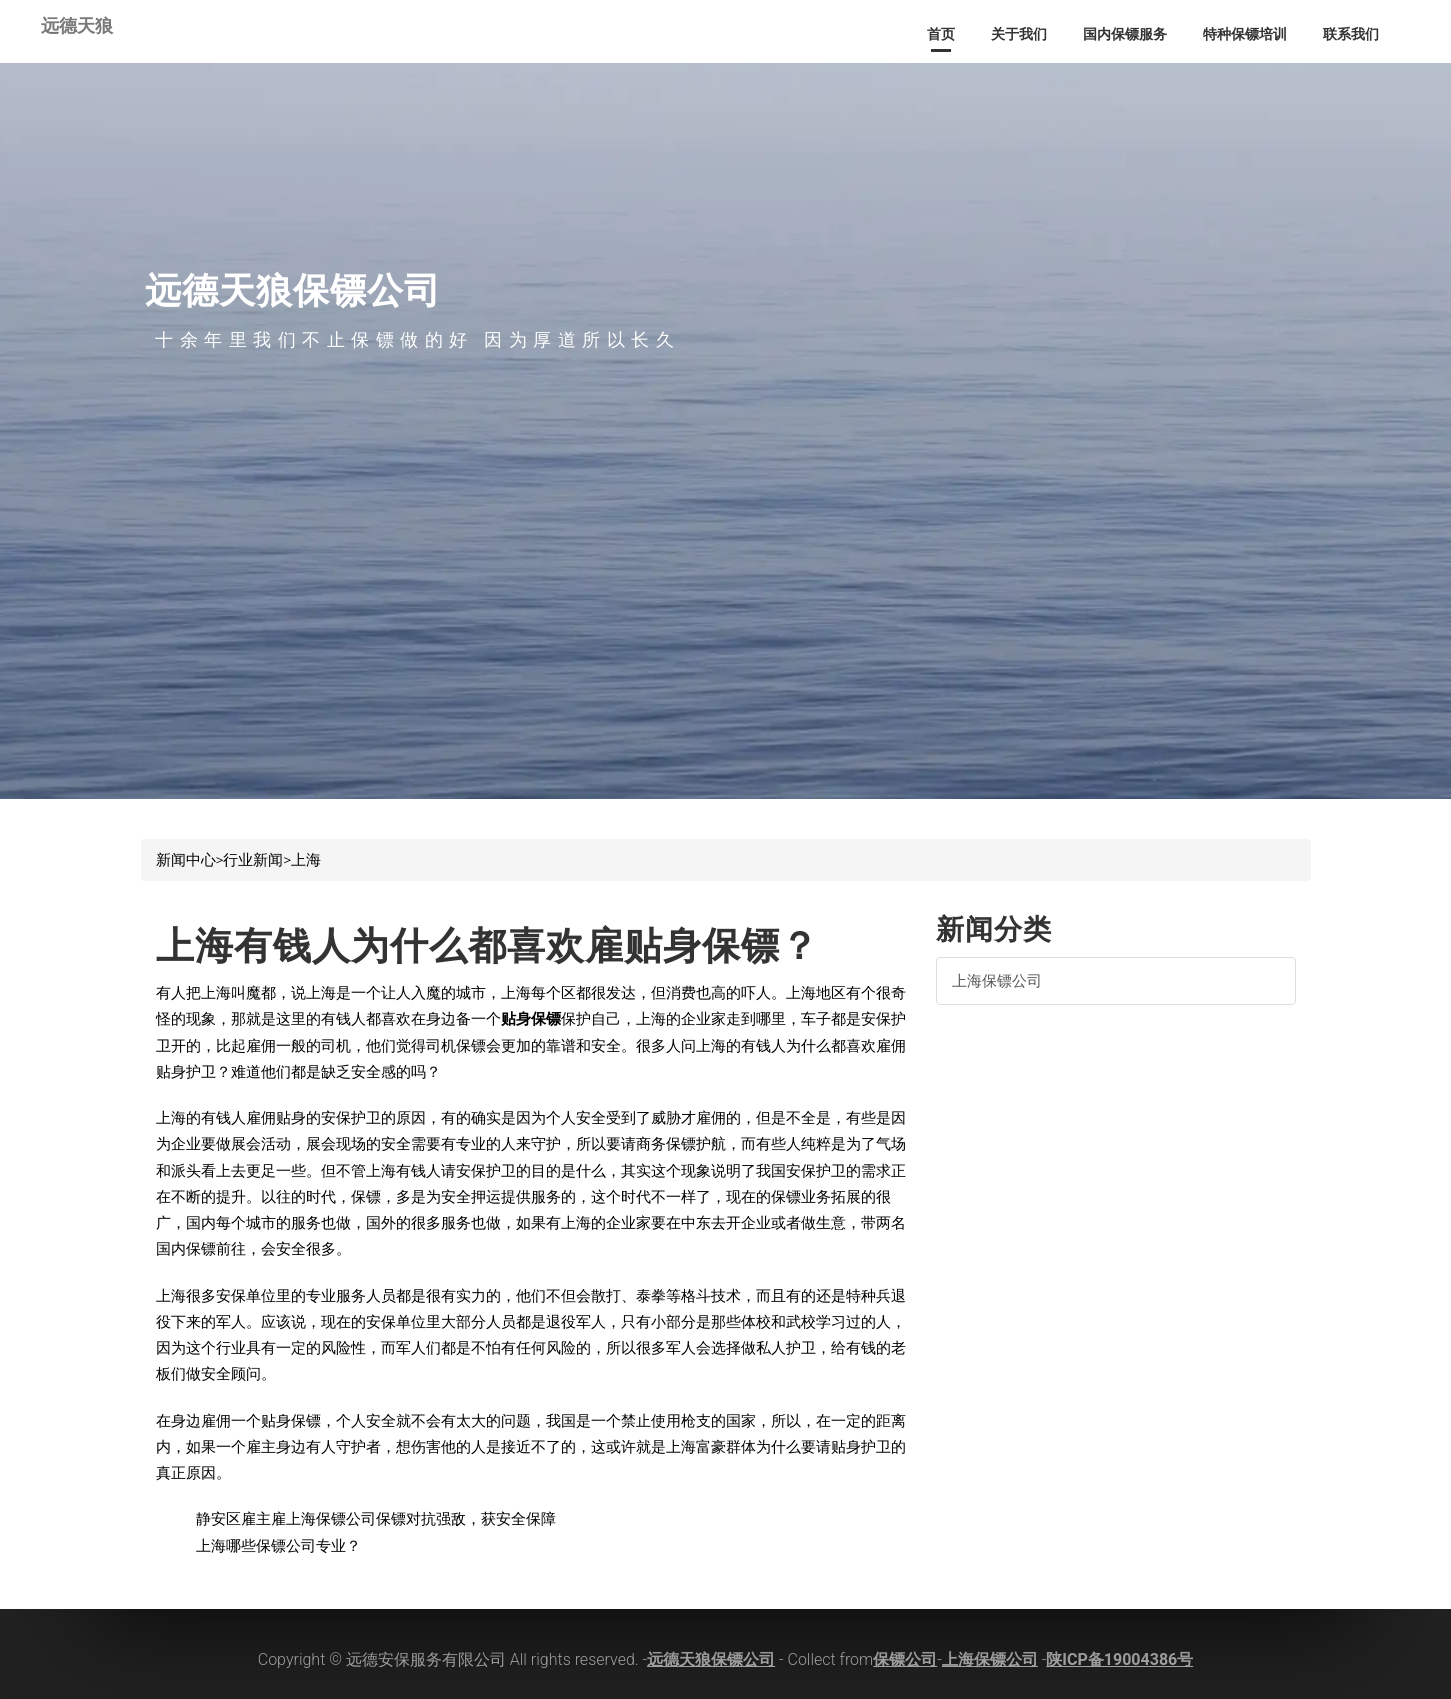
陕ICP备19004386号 (1119, 1659)
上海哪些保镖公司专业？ (278, 1546)
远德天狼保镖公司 (711, 1659)
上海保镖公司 (997, 981)
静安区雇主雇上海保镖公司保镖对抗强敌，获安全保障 (376, 1519)
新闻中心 (186, 860)
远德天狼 (77, 21)
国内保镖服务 (1125, 34)
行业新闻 (253, 860)
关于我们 (1019, 34)
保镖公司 (905, 1659)
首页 (941, 34)
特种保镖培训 (1245, 34)
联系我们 (1351, 34)
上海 (306, 860)
